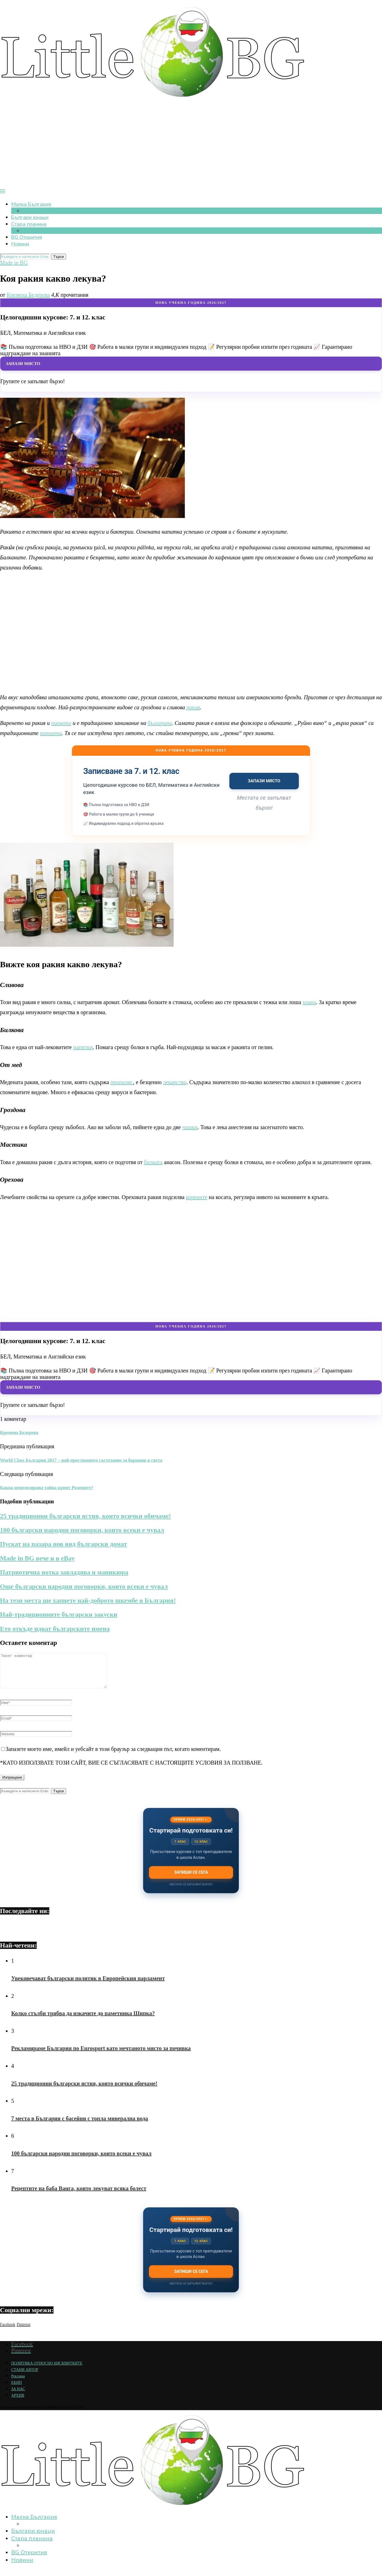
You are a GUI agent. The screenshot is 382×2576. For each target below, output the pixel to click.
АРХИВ (17, 2402)
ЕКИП (16, 2389)
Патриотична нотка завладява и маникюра (64, 1572)
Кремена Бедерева (28, 295)
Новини (20, 244)
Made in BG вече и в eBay (37, 1558)
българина (160, 723)
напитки (83, 1047)
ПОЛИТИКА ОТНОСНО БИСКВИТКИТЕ (46, 2370)
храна (309, 1002)
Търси (58, 257)
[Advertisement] (191, 147)
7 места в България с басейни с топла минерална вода (79, 2125)
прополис (121, 1082)
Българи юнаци (29, 217)
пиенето (61, 723)
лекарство (175, 1082)
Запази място (23, 363)
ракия (193, 707)
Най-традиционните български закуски (58, 1614)
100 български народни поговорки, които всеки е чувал (82, 1530)
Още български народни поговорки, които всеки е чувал (84, 1586)
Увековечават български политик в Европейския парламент (88, 1985)
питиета (51, 733)
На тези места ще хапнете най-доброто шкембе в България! (88, 1600)
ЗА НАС (18, 2396)
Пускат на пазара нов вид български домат (63, 1544)
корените (197, 1197)
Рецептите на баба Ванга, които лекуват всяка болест (78, 2195)
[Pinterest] (23, 2330)
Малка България (31, 204)
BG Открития (26, 237)
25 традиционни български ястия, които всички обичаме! (85, 1516)
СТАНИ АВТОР (24, 2376)
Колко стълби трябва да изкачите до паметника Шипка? (83, 2020)
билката (153, 1162)
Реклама (18, 2383)
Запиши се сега (191, 1879)
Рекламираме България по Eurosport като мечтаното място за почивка (101, 2055)
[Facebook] (7, 2330)
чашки (190, 1127)
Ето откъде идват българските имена (55, 1628)
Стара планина (28, 224)
